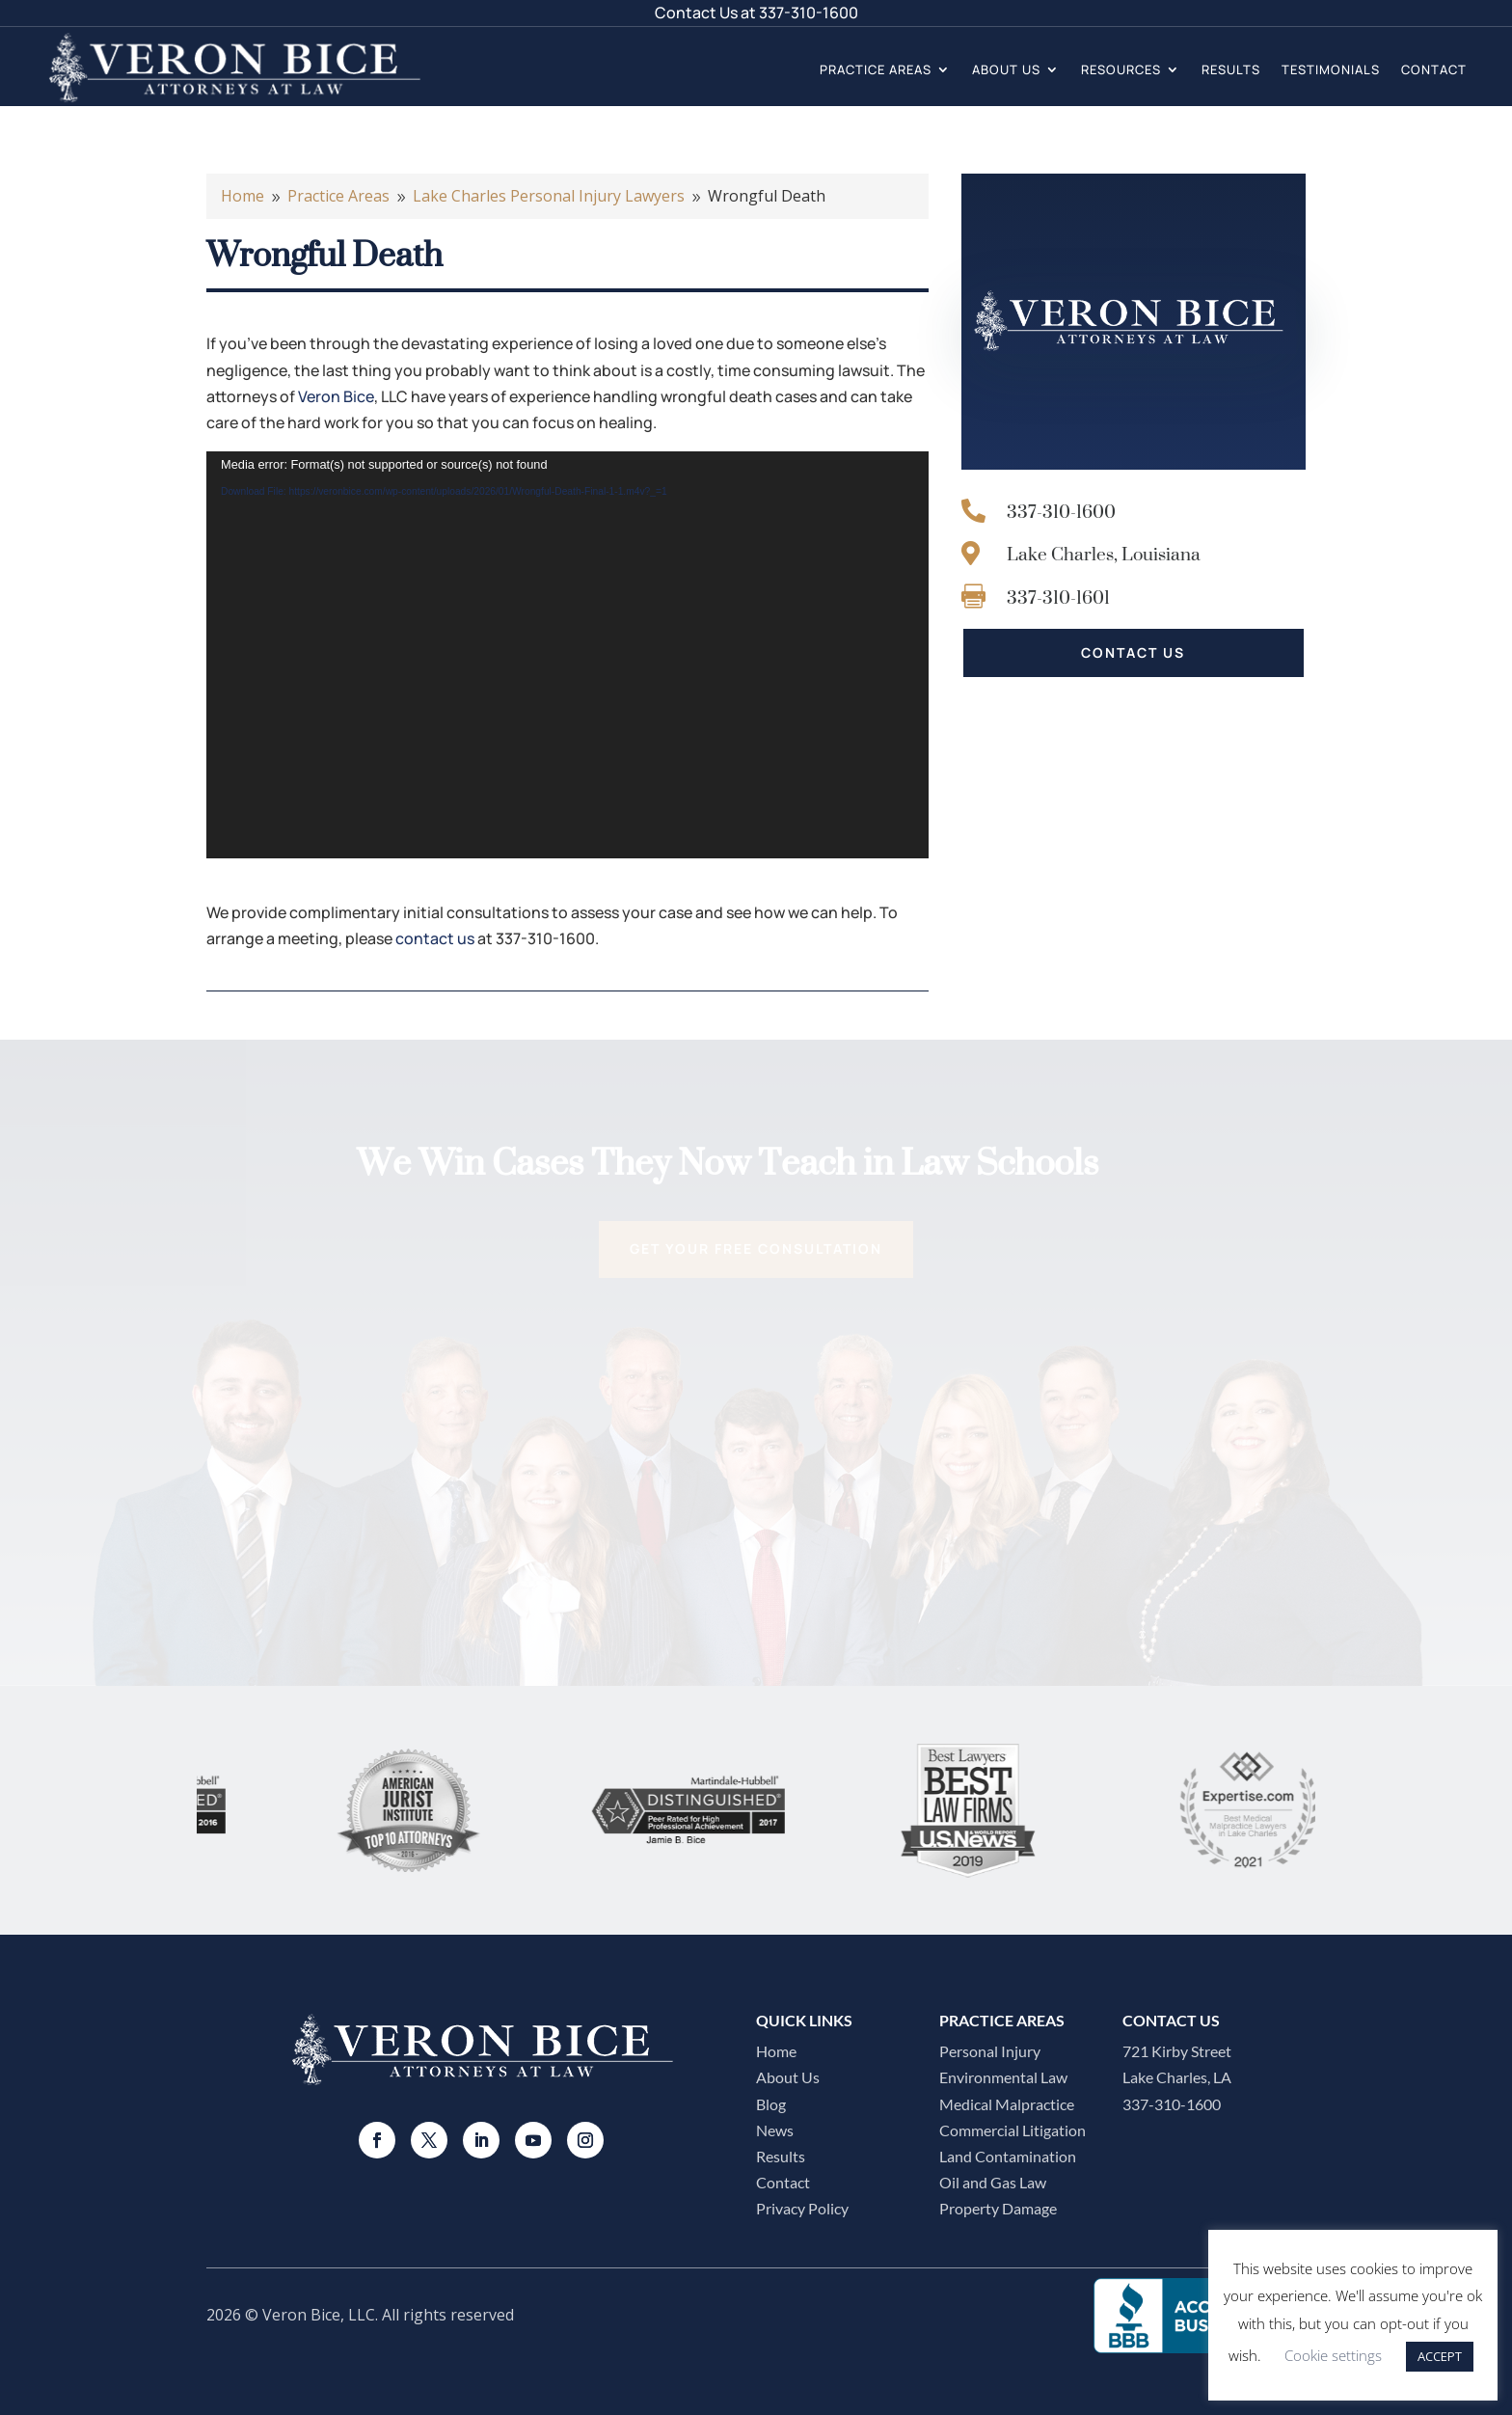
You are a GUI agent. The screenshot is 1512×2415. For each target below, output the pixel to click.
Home (776, 2051)
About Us (1006, 69)
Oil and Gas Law (992, 2182)
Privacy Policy (802, 2208)
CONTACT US (1133, 652)
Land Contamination (1007, 2156)
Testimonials (1331, 69)
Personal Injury (989, 2051)
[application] (567, 654)
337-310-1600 (808, 12)
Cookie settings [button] (1333, 2355)
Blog (771, 2104)
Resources (1121, 69)
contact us (434, 938)
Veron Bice (336, 396)
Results (1231, 69)
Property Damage (998, 2208)
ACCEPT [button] (1440, 2356)
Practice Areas (876, 69)
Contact (1434, 69)
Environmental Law (1003, 2077)
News (775, 2130)
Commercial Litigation (1012, 2130)
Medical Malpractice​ (1006, 2104)
